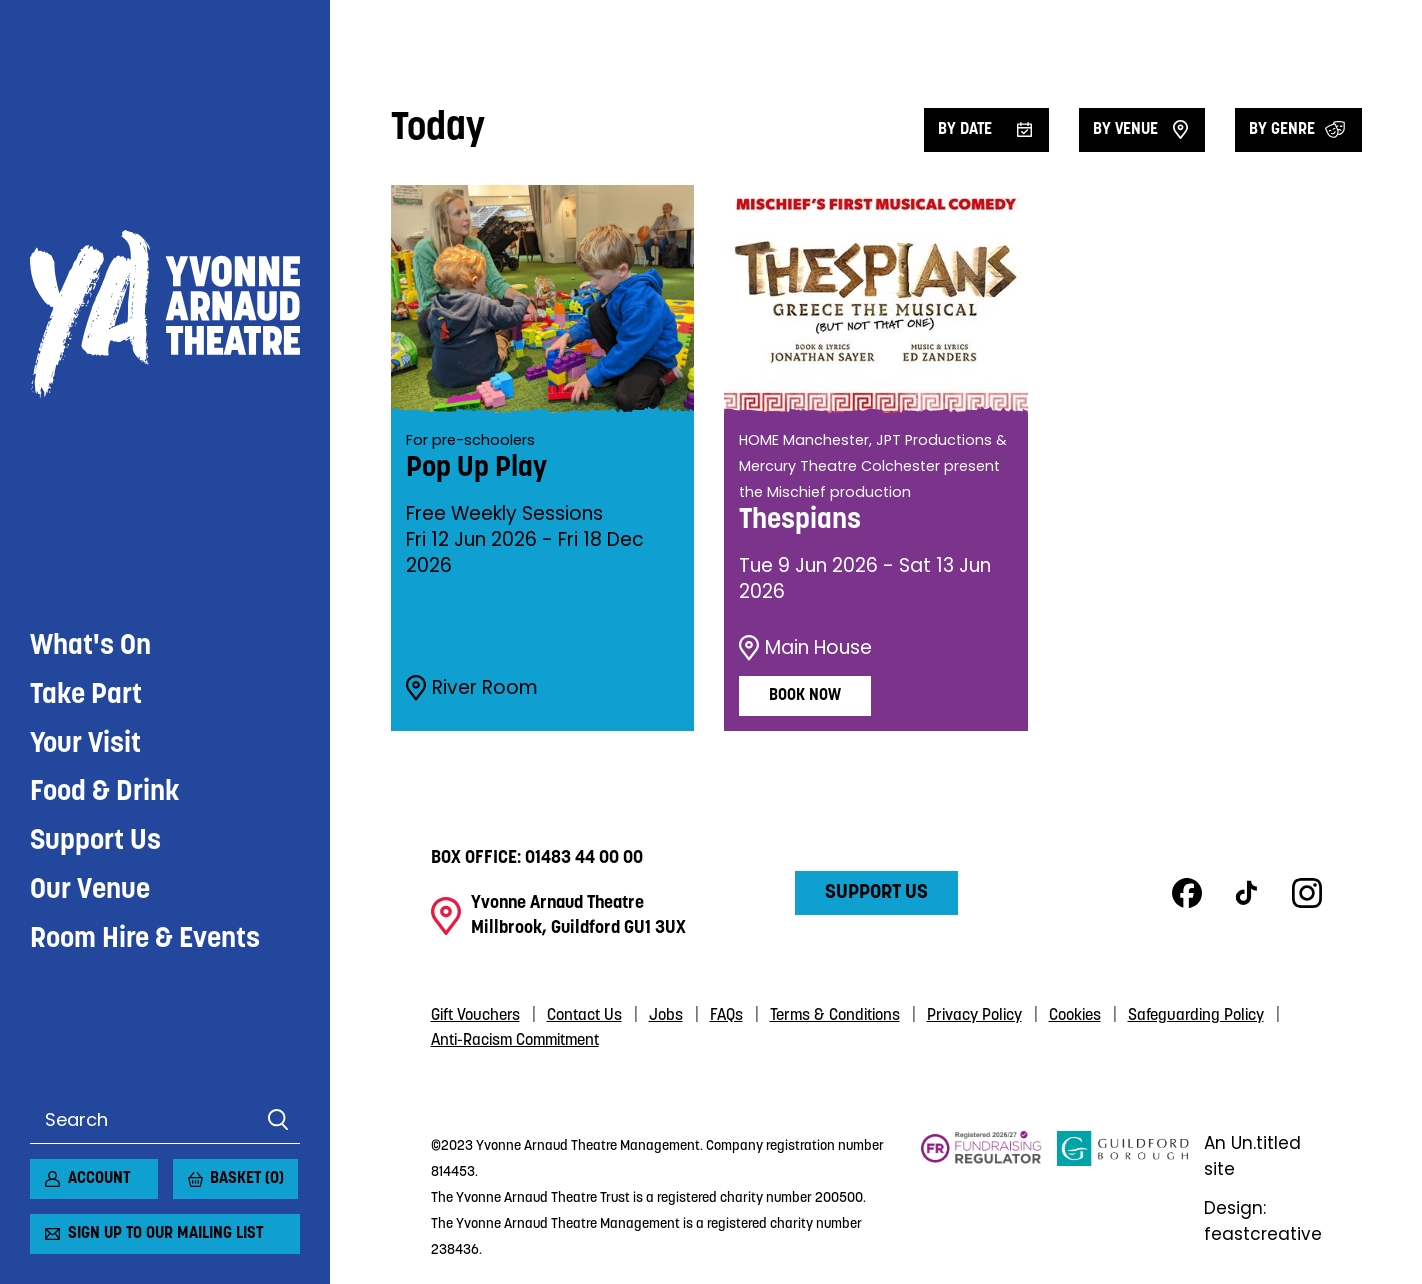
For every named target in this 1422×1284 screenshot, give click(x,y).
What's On (90, 254)
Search (277, 1120)
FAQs (726, 1012)
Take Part (86, 303)
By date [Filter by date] (965, 130)
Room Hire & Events (145, 548)
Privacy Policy (974, 1012)
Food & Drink (105, 401)
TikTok (1247, 890)
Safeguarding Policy (1196, 1012)
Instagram (1307, 890)
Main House (803, 644)
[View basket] (185, 1171)
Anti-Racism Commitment (515, 1037)
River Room (470, 684)
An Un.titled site (1255, 1153)
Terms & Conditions (835, 1012)
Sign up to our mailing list (165, 1234)
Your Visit (85, 352)
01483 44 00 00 (584, 854)
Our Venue (90, 499)
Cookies (1075, 1012)
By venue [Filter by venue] (1125, 130)
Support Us (95, 450)
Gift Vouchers (475, 1012)
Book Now (805, 692)
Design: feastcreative (1265, 1218)
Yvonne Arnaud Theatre (165, 109)
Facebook (1187, 890)
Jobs (666, 1012)
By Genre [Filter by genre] (1282, 130)
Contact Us (584, 1012)
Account (99, 1179)
